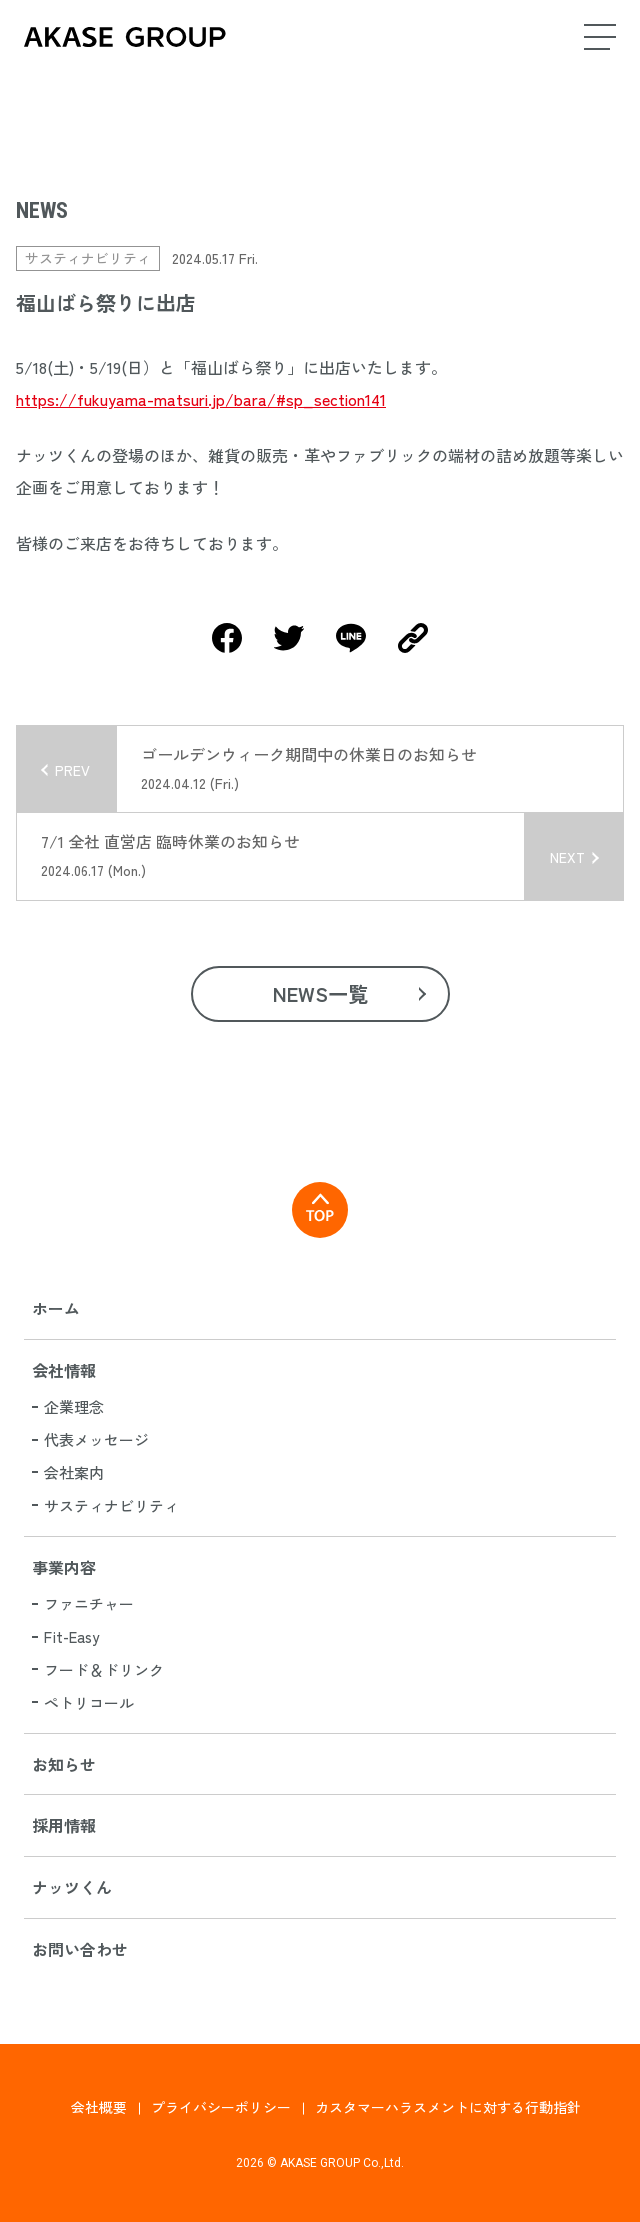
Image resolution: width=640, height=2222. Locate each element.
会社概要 (99, 2107)
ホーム (56, 1308)
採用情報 (64, 1825)
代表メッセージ (96, 1439)
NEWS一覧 (320, 993)
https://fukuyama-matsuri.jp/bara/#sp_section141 (201, 399)
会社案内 (74, 1472)
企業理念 (74, 1406)
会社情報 (64, 1370)
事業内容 (64, 1567)
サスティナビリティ (111, 1505)
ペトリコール (89, 1702)
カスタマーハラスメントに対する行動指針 (448, 2107)
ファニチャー (89, 1603)
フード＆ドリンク (104, 1669)
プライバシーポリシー (221, 2107)
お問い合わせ (80, 1949)
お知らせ (64, 1764)
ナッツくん (72, 1887)
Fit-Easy (71, 1636)
